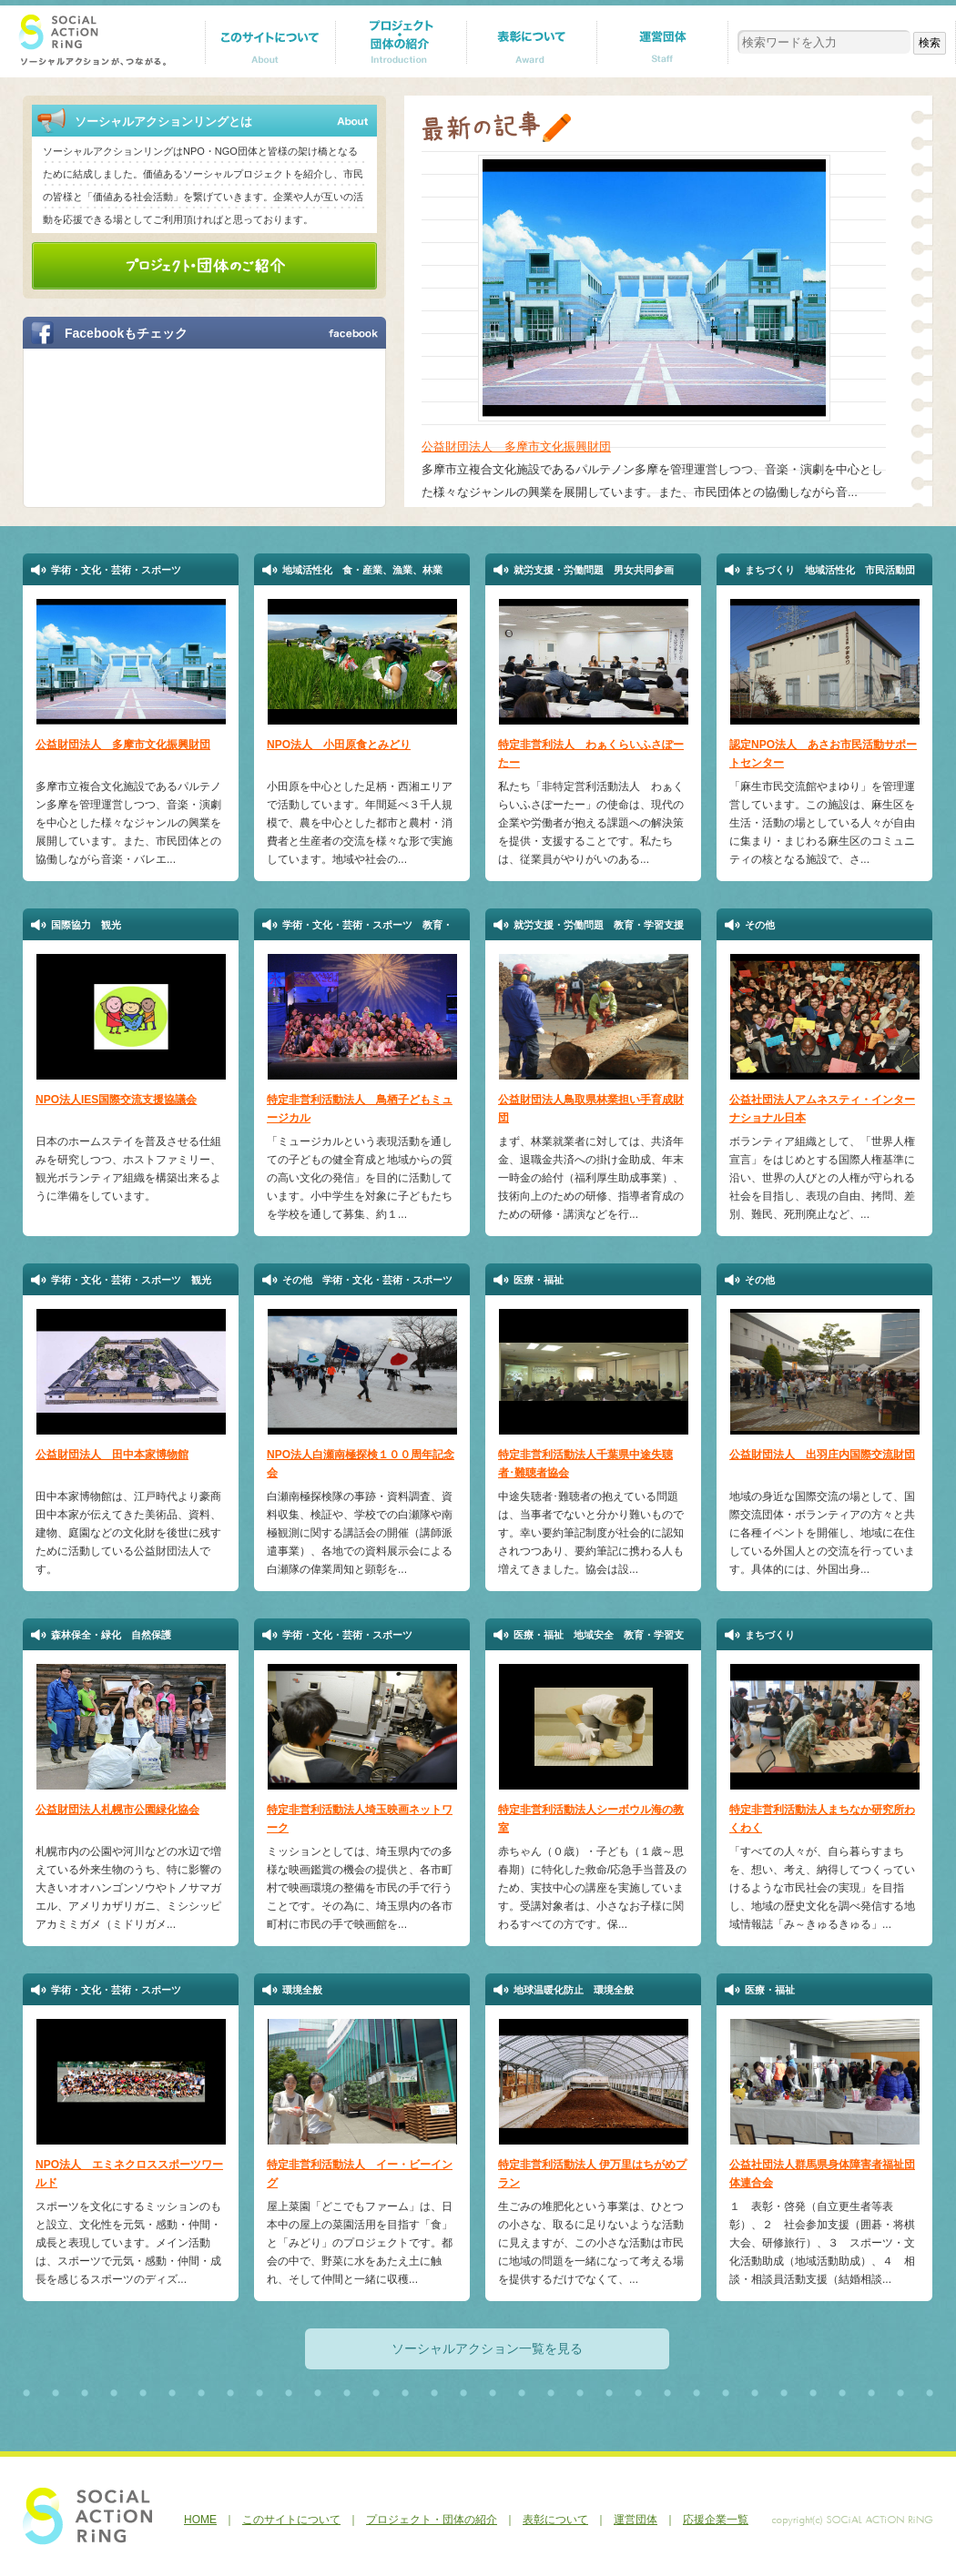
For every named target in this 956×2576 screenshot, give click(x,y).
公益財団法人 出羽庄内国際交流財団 (822, 1454)
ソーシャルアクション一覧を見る (487, 2348)
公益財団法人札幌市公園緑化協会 (117, 1809)
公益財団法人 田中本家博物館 (112, 1454)
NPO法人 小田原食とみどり (339, 744)
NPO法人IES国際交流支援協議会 (116, 1099)
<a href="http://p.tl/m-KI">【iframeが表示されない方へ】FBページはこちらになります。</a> (194, 426)
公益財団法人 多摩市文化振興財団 (516, 446)
